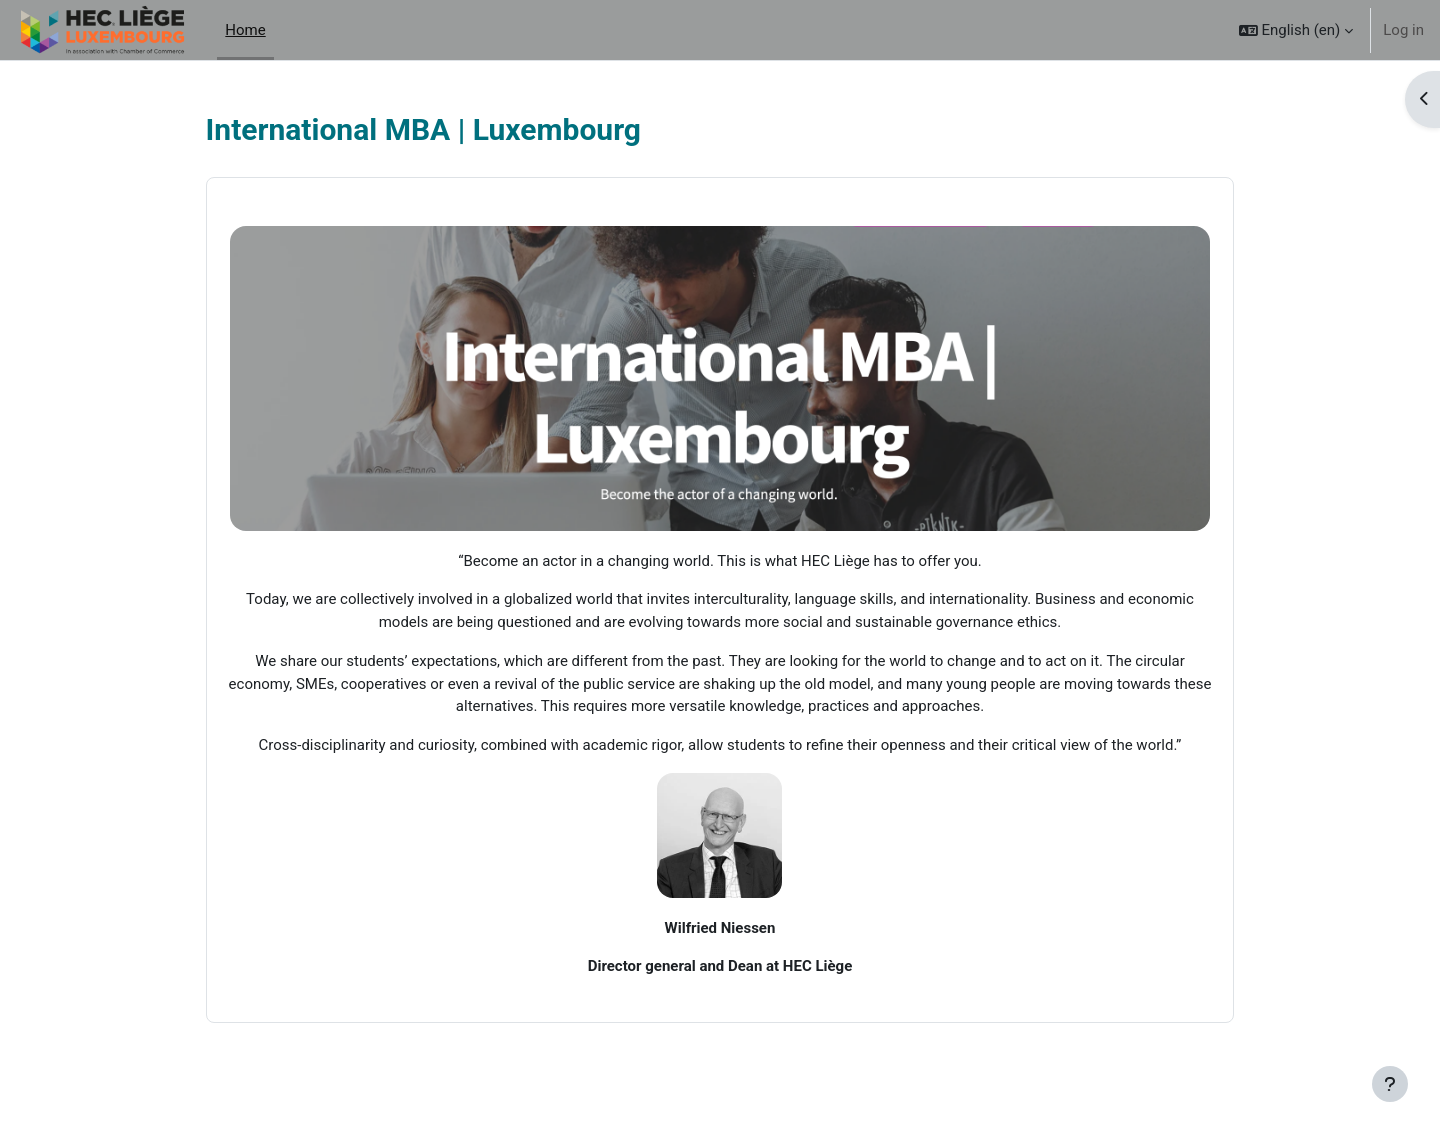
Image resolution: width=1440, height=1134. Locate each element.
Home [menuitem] (245, 30)
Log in (1403, 30)
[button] (1296, 30)
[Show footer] (1390, 1084)
